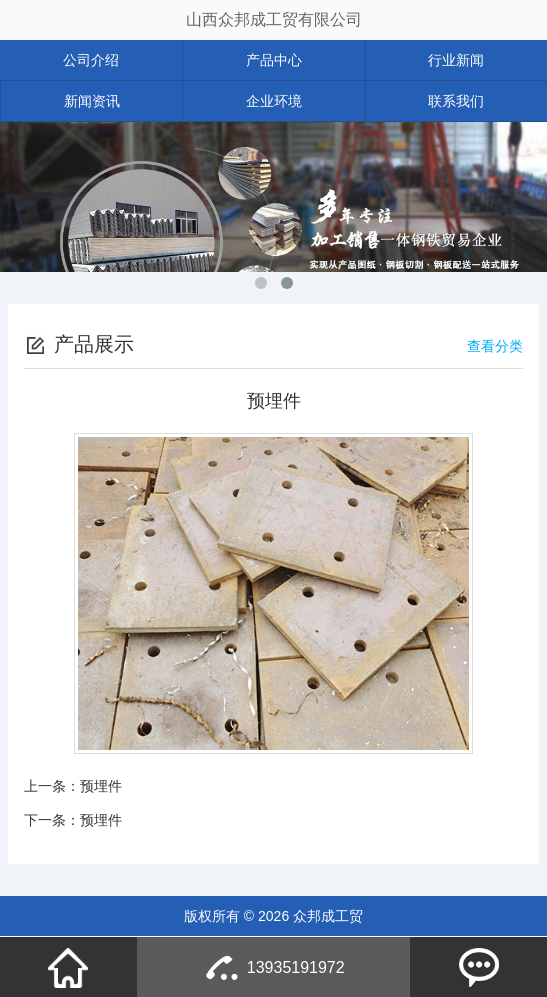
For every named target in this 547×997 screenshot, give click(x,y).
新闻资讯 (92, 101)
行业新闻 (456, 60)
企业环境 (274, 101)
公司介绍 (91, 60)
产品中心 (274, 60)
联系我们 (456, 101)
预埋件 (101, 786)
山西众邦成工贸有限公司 (274, 19)
